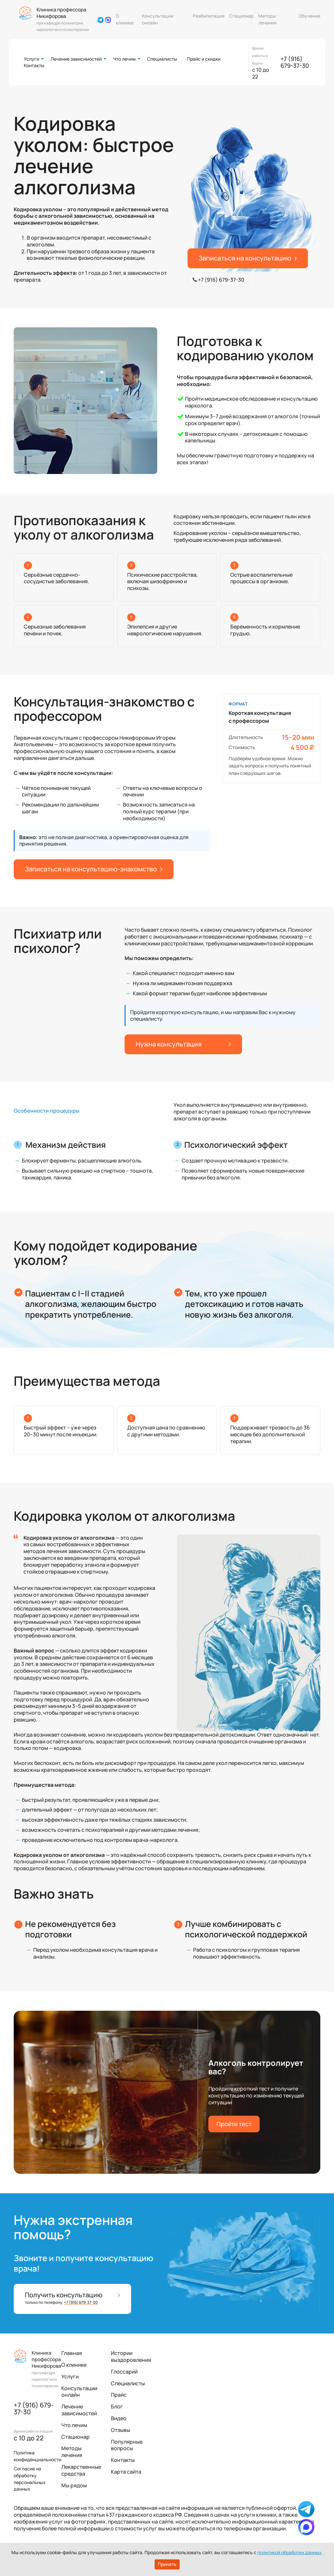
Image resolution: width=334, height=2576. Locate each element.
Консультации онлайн (157, 19)
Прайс (119, 2394)
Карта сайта (126, 2471)
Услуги (31, 59)
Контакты (34, 65)
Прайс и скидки (203, 59)
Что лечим (124, 59)
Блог (117, 2406)
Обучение (309, 16)
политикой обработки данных (289, 2552)
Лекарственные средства (81, 2470)
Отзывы (120, 2430)
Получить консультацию (72, 2297)
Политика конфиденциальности (37, 2456)
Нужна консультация (183, 1044)
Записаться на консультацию (248, 258)
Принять (167, 2564)
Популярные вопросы (127, 2445)
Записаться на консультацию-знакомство (93, 869)
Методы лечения (267, 19)
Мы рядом (74, 2485)
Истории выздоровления (131, 2356)
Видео (119, 2418)
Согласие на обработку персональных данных (30, 2478)
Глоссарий (124, 2371)
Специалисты (162, 59)
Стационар (241, 16)
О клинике (124, 19)
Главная (71, 2353)
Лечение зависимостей (76, 59)
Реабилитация (208, 16)
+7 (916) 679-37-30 (295, 62)
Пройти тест (234, 2124)
